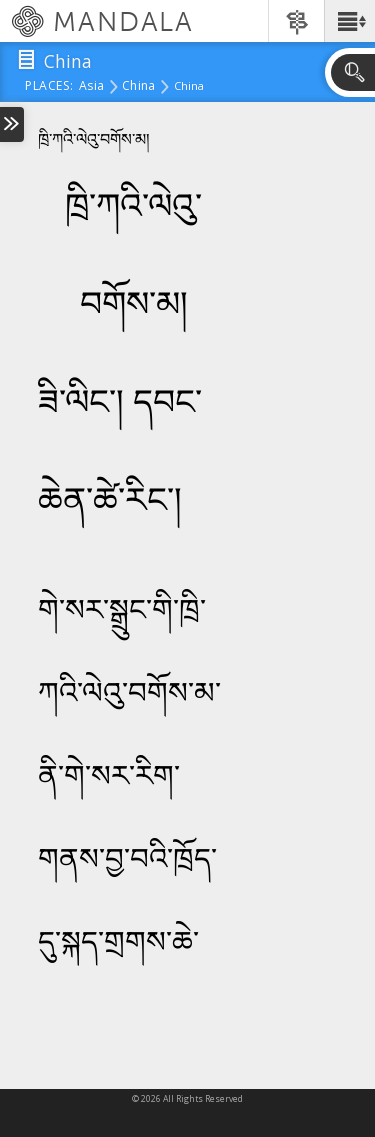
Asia (91, 87)
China (138, 87)
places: (49, 87)
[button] (349, 21)
